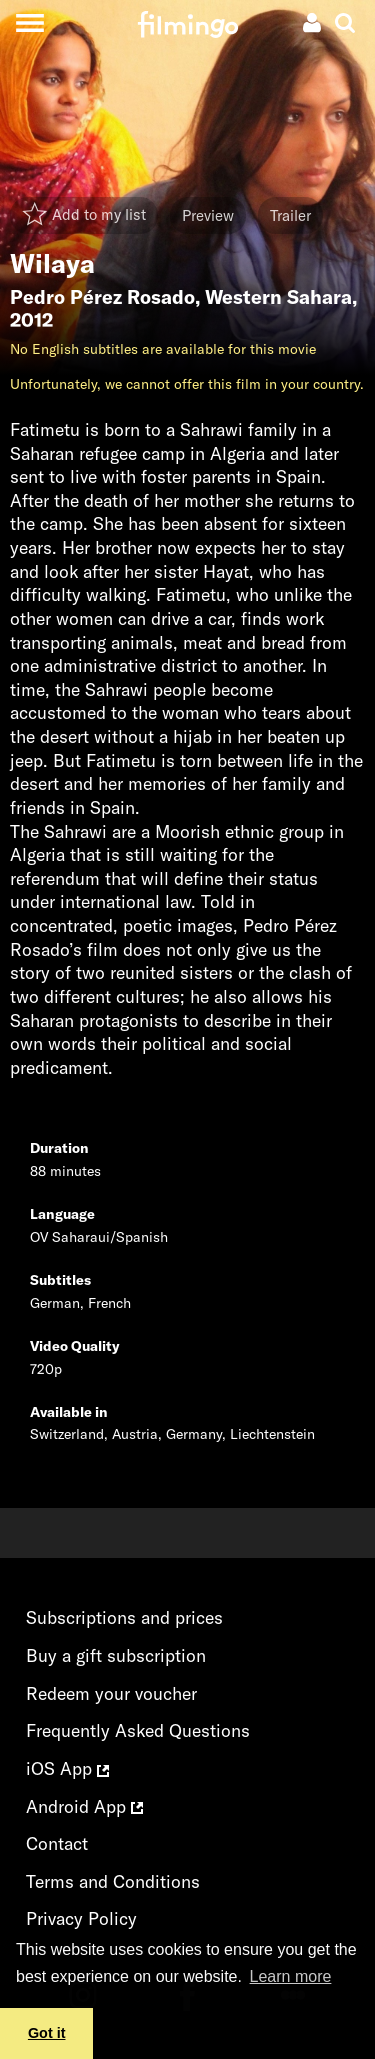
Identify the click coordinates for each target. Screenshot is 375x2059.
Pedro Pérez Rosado (102, 297)
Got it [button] (47, 2033)
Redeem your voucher (111, 1693)
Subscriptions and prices (124, 1617)
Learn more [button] (291, 1976)
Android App (84, 1806)
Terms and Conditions (113, 1881)
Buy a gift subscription (116, 1655)
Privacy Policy (81, 1918)
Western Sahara (278, 297)
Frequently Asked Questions (138, 1730)
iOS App (67, 1768)
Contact (57, 1843)
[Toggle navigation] (29, 22)
